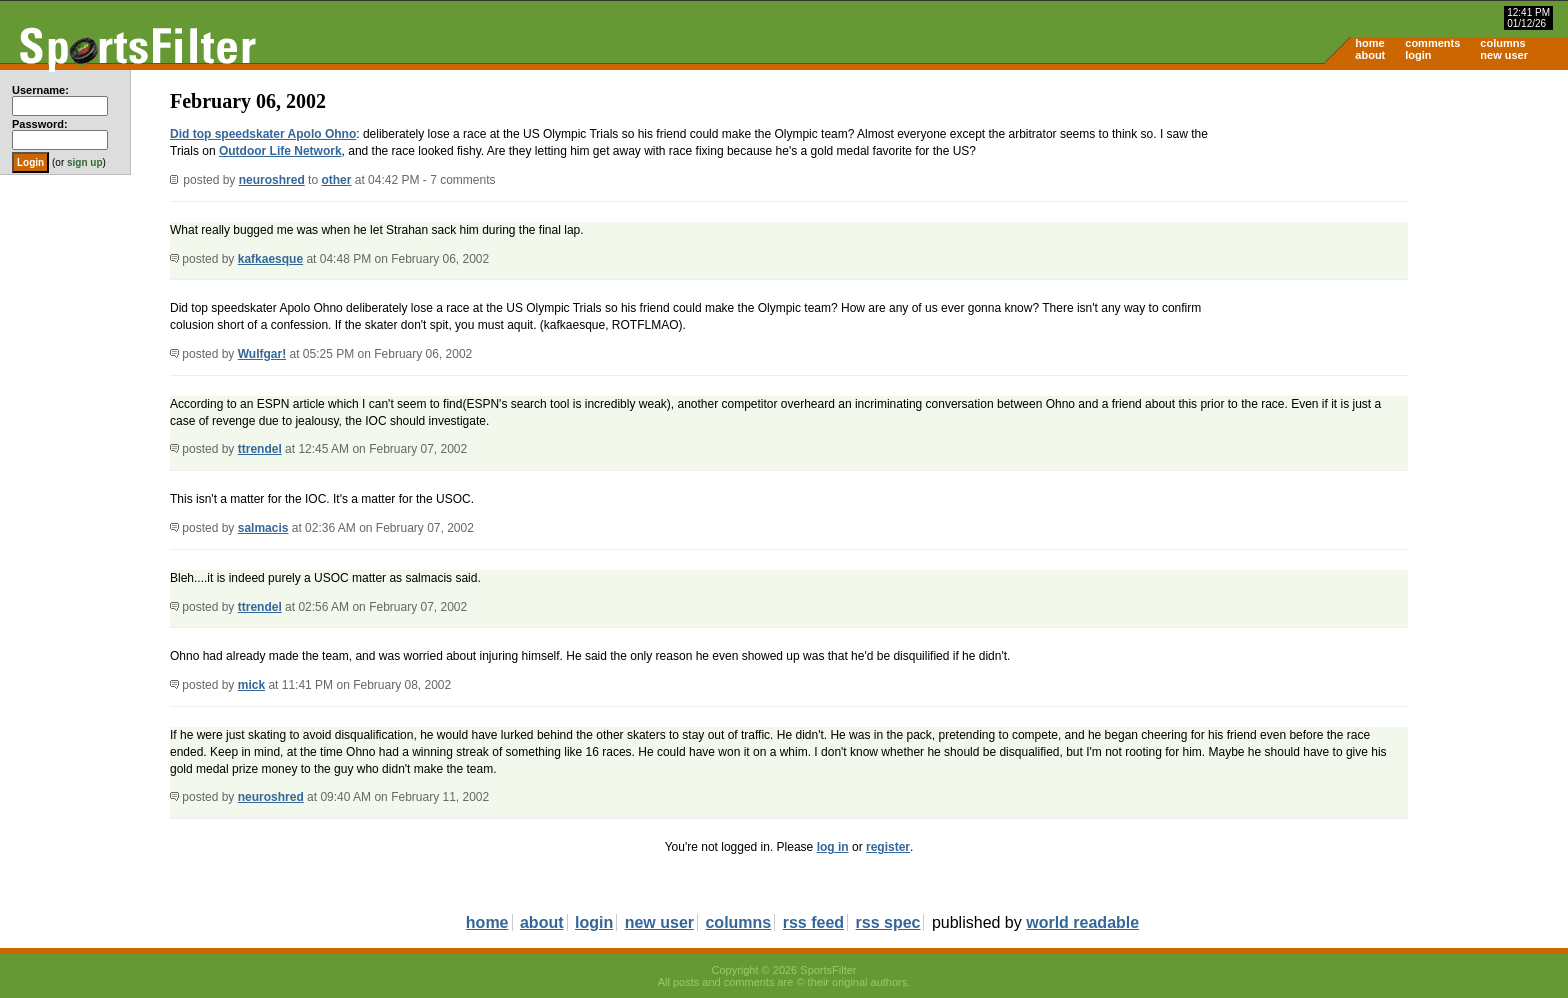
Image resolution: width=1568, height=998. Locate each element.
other (336, 180)
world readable (1082, 922)
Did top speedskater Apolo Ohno (263, 134)
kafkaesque (270, 259)
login (1418, 55)
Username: (40, 90)
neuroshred (272, 180)
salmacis (263, 528)
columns (1502, 43)
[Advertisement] (1398, 226)
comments (1432, 43)
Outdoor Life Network (280, 151)
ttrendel (260, 449)
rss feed (813, 922)
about (1370, 55)
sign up (85, 162)
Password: (40, 124)
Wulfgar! (262, 354)
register (888, 847)
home (1369, 43)
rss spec (888, 922)
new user (1504, 55)
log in (833, 847)
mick (251, 685)
